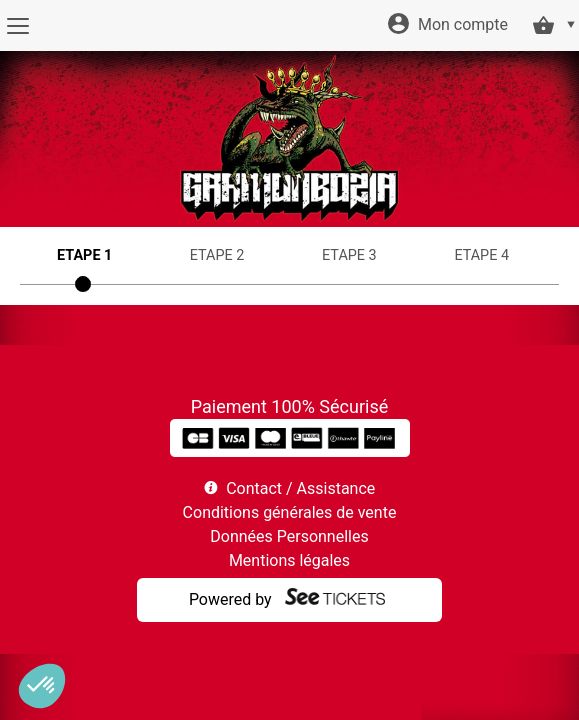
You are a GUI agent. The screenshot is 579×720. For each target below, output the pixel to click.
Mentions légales (289, 560)
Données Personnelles (289, 536)
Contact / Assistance (300, 488)
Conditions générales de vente (290, 512)
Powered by (230, 599)
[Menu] (17, 26)
